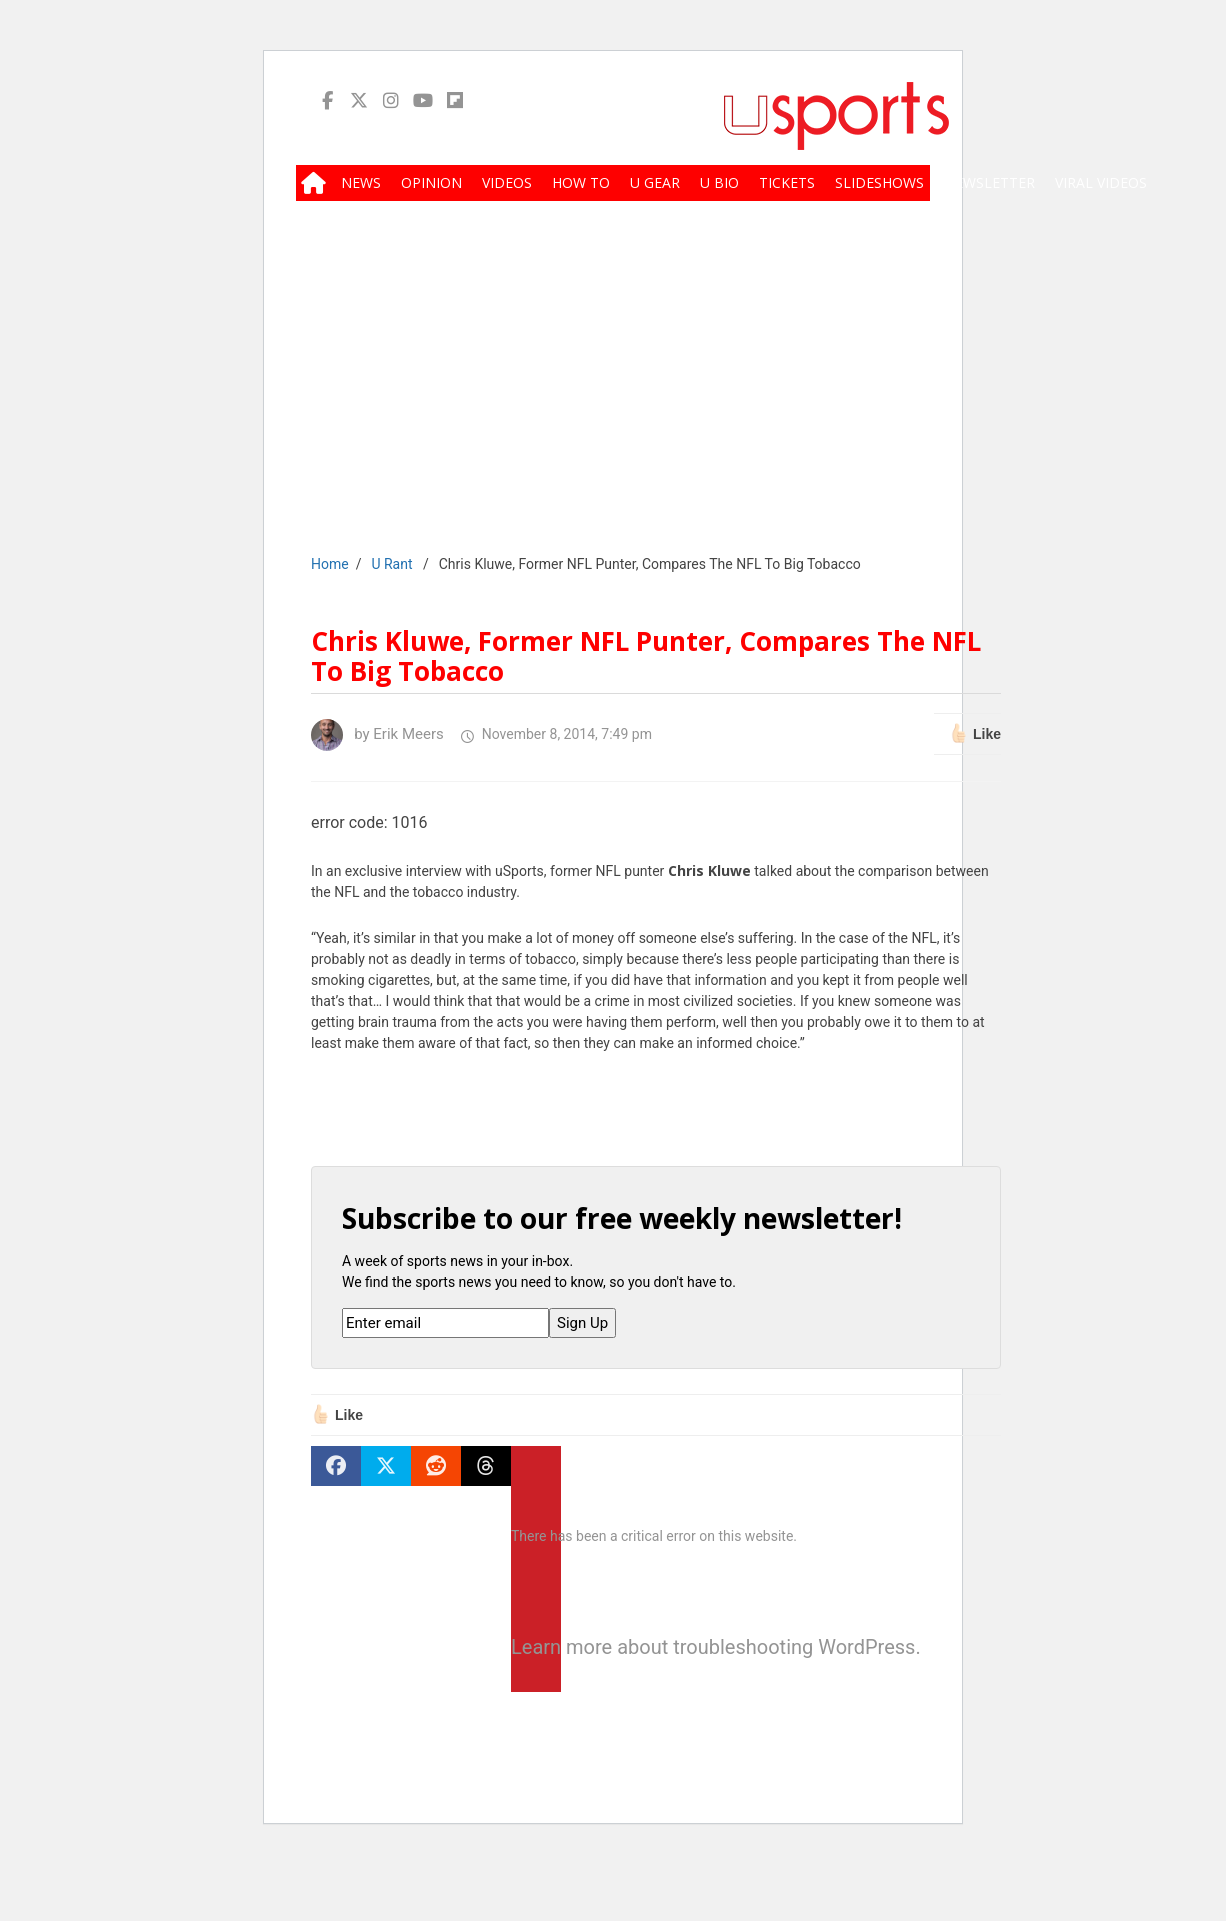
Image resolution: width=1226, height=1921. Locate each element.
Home (330, 564)
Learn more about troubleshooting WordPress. (536, 1647)
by (377, 734)
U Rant (391, 564)
